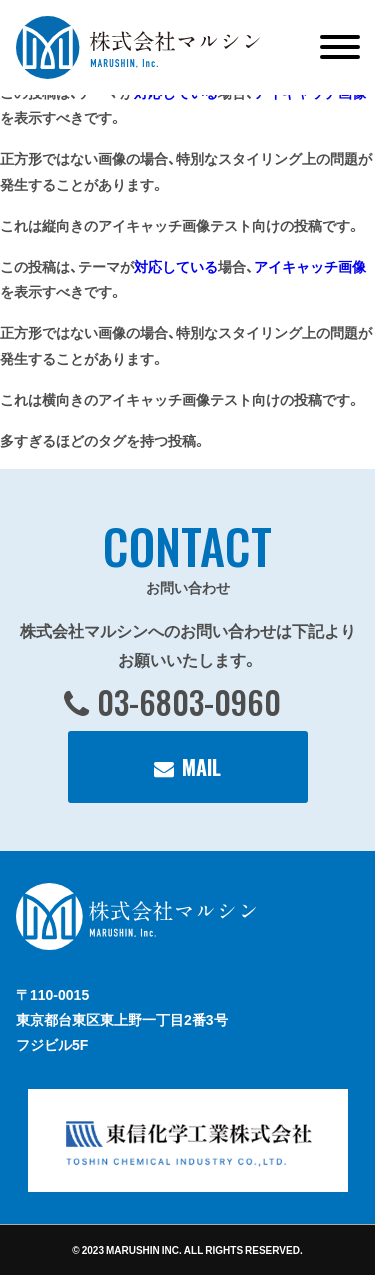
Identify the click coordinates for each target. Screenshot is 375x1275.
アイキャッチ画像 (310, 266)
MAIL (201, 767)
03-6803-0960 (189, 701)
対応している (176, 266)
